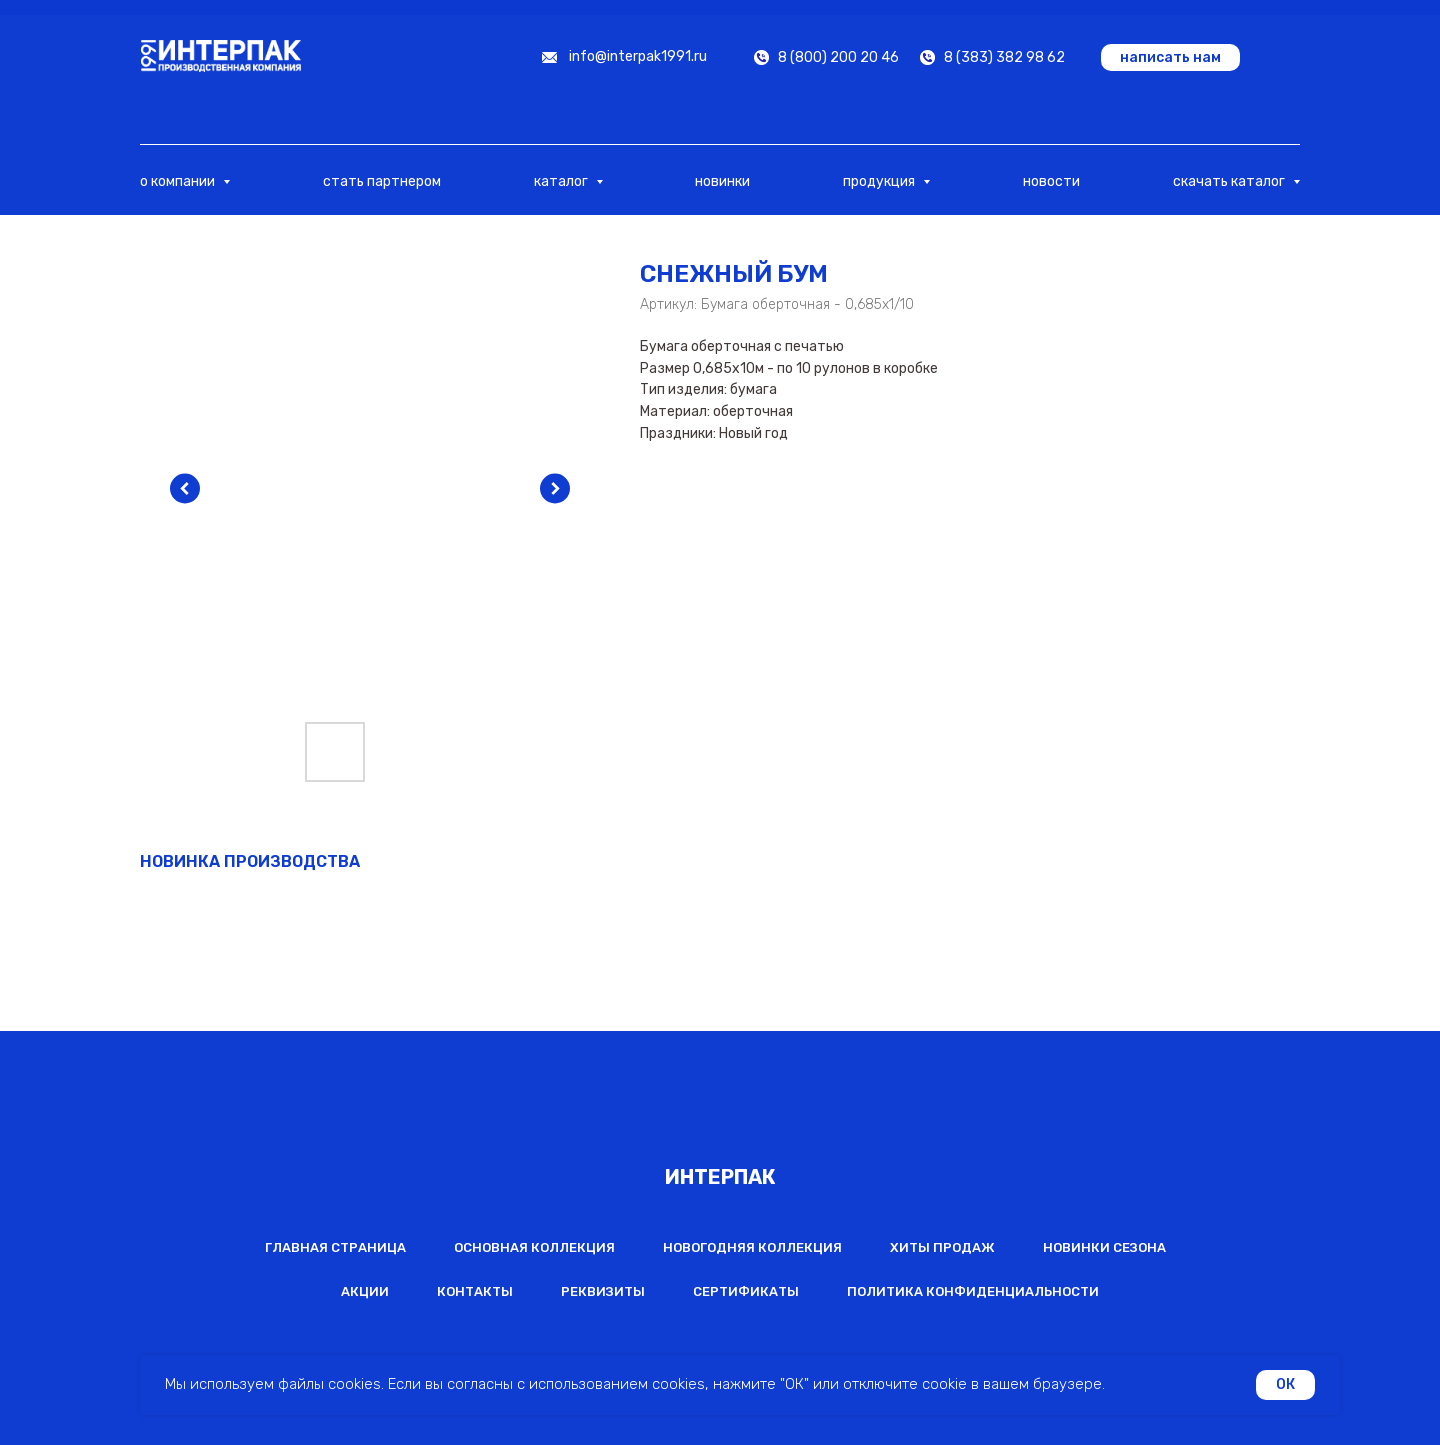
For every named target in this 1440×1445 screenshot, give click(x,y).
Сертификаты (746, 1291)
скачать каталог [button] (1230, 181)
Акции (365, 1291)
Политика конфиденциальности (973, 1291)
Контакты (475, 1291)
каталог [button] (562, 181)
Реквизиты (603, 1291)
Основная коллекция (534, 1247)
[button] (1170, 57)
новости (1051, 181)
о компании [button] (179, 181)
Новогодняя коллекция (752, 1247)
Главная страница (335, 1247)
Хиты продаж (942, 1247)
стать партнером (382, 181)
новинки (722, 181)
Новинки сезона (1104, 1247)
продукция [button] (880, 181)
